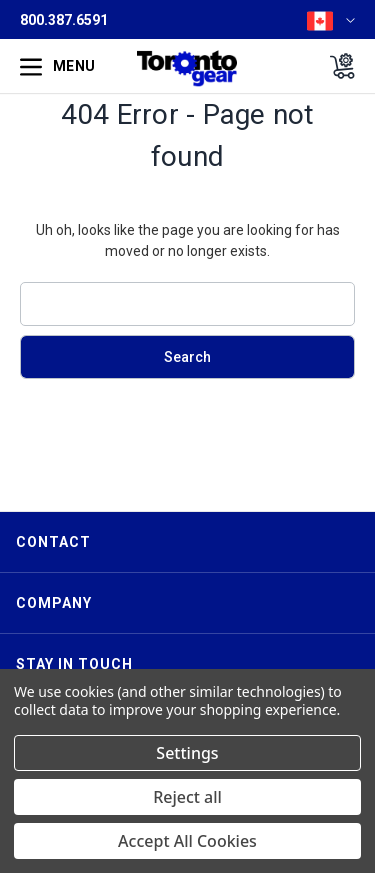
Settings (187, 753)
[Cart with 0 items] (336, 66)
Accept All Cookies (187, 841)
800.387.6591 (64, 20)
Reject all (187, 797)
